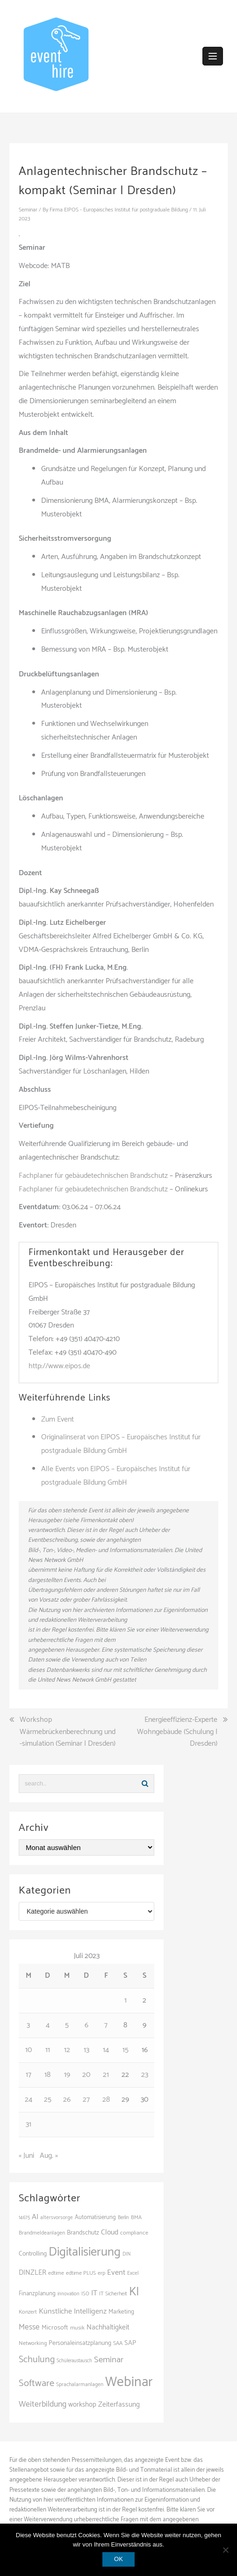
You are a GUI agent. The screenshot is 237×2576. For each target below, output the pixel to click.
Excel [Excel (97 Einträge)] (133, 2273)
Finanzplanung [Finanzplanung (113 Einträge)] (37, 2294)
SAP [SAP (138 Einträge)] (130, 2343)
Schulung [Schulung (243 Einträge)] (37, 2359)
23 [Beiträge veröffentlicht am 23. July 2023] (144, 2074)
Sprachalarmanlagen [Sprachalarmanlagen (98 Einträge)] (79, 2384)
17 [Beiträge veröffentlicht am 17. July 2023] (28, 2074)
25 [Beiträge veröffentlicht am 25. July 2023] (47, 2099)
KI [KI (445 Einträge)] (134, 2292)
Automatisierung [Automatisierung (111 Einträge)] (95, 2217)
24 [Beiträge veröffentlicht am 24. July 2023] (28, 2099)
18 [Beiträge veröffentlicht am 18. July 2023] (47, 2074)
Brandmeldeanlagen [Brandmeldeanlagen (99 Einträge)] (42, 2232)
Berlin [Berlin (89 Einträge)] (123, 2217)
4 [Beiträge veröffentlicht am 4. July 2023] (48, 2025)
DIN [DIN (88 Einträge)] (126, 2254)
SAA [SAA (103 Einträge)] (117, 2343)
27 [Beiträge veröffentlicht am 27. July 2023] (86, 2099)
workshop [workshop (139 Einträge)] (82, 2404)
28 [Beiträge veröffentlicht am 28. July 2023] (106, 2099)
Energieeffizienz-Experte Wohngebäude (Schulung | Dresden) (177, 1732)
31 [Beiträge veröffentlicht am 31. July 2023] (28, 2124)
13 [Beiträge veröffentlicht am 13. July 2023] (86, 2050)
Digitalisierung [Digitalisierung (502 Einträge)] (85, 2252)
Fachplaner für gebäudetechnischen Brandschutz (93, 1175)
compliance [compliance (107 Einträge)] (134, 2233)
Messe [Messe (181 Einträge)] (29, 2327)
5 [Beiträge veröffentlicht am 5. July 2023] (67, 2025)
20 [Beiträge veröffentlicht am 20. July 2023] (86, 2074)
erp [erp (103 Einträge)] (101, 2273)
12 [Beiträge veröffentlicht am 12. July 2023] (67, 2050)
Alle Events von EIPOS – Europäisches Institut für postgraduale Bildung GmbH (115, 1476)
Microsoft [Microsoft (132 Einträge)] (55, 2327)
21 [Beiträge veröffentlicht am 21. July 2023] (106, 2074)
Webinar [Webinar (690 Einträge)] (129, 2382)
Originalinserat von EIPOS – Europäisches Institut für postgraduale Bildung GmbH (121, 1444)
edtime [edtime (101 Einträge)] (56, 2273)
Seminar (28, 209)
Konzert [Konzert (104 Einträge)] (28, 2312)
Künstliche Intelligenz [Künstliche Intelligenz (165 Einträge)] (73, 2311)
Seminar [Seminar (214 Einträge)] (108, 2360)
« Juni (26, 2155)
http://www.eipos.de (59, 1366)
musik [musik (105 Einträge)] (77, 2328)
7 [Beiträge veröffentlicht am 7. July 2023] (106, 2025)
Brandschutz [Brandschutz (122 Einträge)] (83, 2233)
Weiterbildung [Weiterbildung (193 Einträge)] (42, 2404)
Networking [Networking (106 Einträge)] (33, 2343)
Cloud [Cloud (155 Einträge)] (109, 2232)
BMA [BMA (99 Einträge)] (136, 2217)
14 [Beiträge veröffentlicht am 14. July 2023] (106, 2050)
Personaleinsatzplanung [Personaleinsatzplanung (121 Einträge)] (80, 2343)
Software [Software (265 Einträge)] (36, 2383)
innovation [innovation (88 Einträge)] (68, 2294)
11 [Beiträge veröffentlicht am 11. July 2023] (47, 2050)
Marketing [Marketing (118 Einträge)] (121, 2312)
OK (118, 2558)
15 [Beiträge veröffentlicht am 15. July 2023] (125, 2050)
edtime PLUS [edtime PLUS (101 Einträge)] (81, 2273)
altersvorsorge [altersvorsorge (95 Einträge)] (56, 2217)
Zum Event (57, 1419)
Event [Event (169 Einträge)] (116, 2272)
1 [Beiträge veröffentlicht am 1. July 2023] (125, 2000)
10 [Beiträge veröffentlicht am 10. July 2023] (28, 2050)
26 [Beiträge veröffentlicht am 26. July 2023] (67, 2099)
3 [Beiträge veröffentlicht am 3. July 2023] (28, 2025)
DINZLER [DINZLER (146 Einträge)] (32, 2272)
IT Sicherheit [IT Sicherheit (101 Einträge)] (113, 2293)
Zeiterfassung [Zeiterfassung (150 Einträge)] (119, 2404)
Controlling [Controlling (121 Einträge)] (33, 2254)
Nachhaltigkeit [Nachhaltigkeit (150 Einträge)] (107, 2327)
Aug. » (49, 2155)
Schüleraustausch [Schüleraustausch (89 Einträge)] (74, 2361)
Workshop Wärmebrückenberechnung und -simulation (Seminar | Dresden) (67, 1732)
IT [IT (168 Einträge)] (94, 2293)
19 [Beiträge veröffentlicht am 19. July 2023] (67, 2074)
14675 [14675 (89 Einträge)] (24, 2217)
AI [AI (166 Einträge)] (35, 2217)
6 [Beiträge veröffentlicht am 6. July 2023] (86, 2025)
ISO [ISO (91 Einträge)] (85, 2294)
